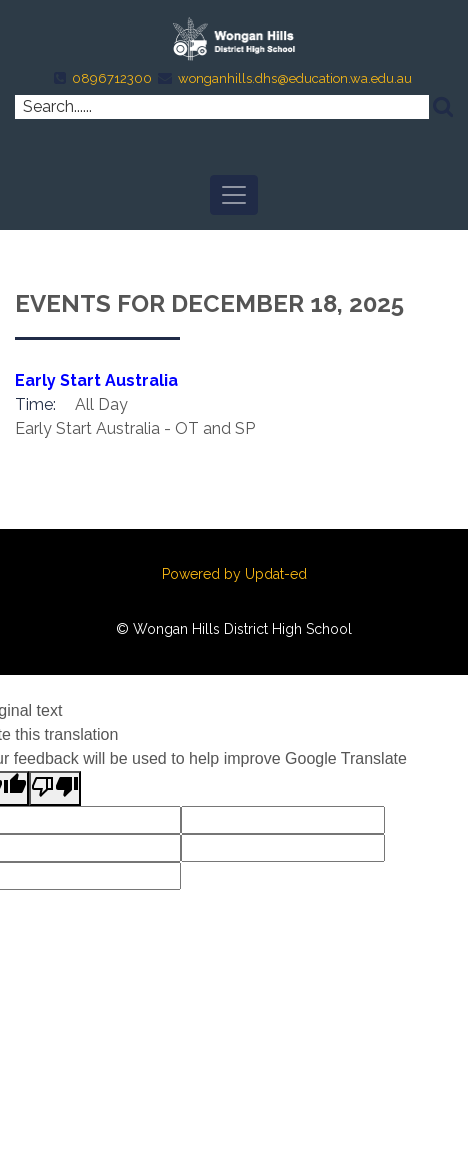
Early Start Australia (96, 380)
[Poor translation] (55, 788)
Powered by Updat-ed (234, 574)
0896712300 (112, 78)
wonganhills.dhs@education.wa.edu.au (295, 78)
